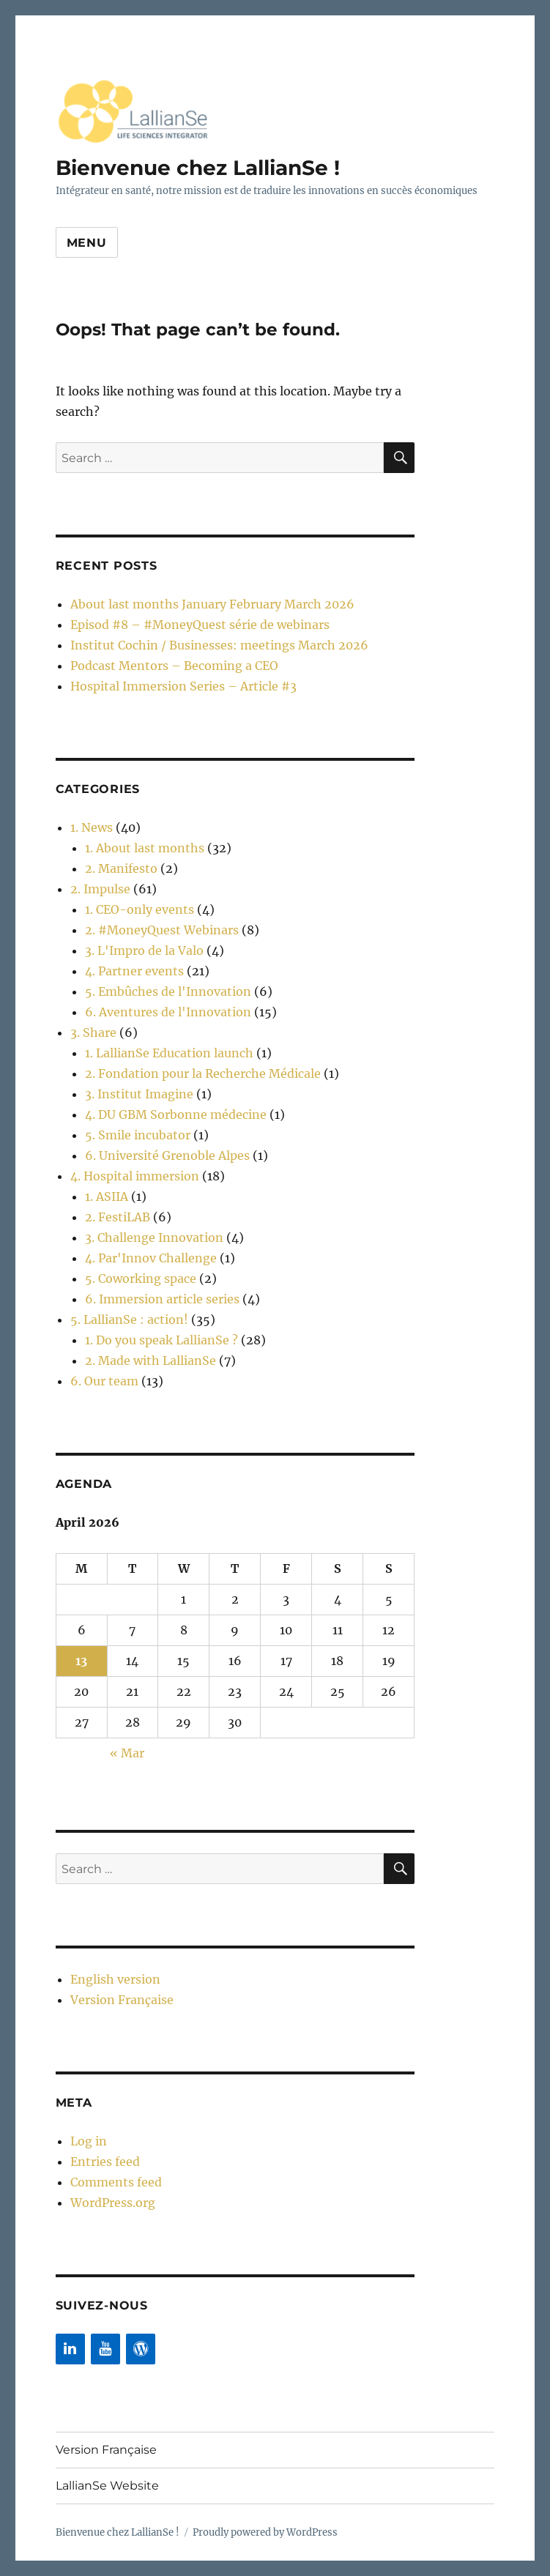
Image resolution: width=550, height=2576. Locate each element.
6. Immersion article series (162, 1299)
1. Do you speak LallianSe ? (161, 1340)
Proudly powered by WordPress (265, 2532)
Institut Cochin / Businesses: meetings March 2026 (219, 645)
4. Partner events (134, 971)
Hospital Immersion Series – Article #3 (183, 686)
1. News (91, 827)
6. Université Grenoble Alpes (167, 1155)
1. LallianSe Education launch (169, 1053)
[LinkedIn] (70, 2349)
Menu (87, 243)
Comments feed (116, 2182)
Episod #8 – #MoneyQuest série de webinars (200, 624)
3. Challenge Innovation (154, 1237)
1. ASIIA (106, 1196)
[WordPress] (140, 2349)
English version (115, 1979)
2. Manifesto (121, 868)
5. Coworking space (140, 1278)
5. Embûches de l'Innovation (168, 991)
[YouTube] (105, 2349)
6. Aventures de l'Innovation (168, 1012)
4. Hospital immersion (134, 1176)
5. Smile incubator (137, 1135)
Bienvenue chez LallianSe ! (198, 167)
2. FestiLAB (117, 1217)
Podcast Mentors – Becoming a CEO (174, 665)
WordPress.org (112, 2202)
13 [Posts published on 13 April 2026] (81, 1660)
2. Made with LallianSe (150, 1360)
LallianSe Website (107, 2486)
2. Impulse (100, 889)
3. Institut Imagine (139, 1094)
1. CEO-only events (139, 909)
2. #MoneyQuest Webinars (162, 930)
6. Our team (104, 1381)
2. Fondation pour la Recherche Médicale (203, 1073)
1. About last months (144, 848)
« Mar (127, 1753)
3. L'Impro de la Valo (144, 950)
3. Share (93, 1032)
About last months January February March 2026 (212, 604)
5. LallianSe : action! (129, 1319)
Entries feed (105, 2161)
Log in (88, 2141)
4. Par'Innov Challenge (151, 1258)
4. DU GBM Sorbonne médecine (176, 1114)
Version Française (122, 1999)
